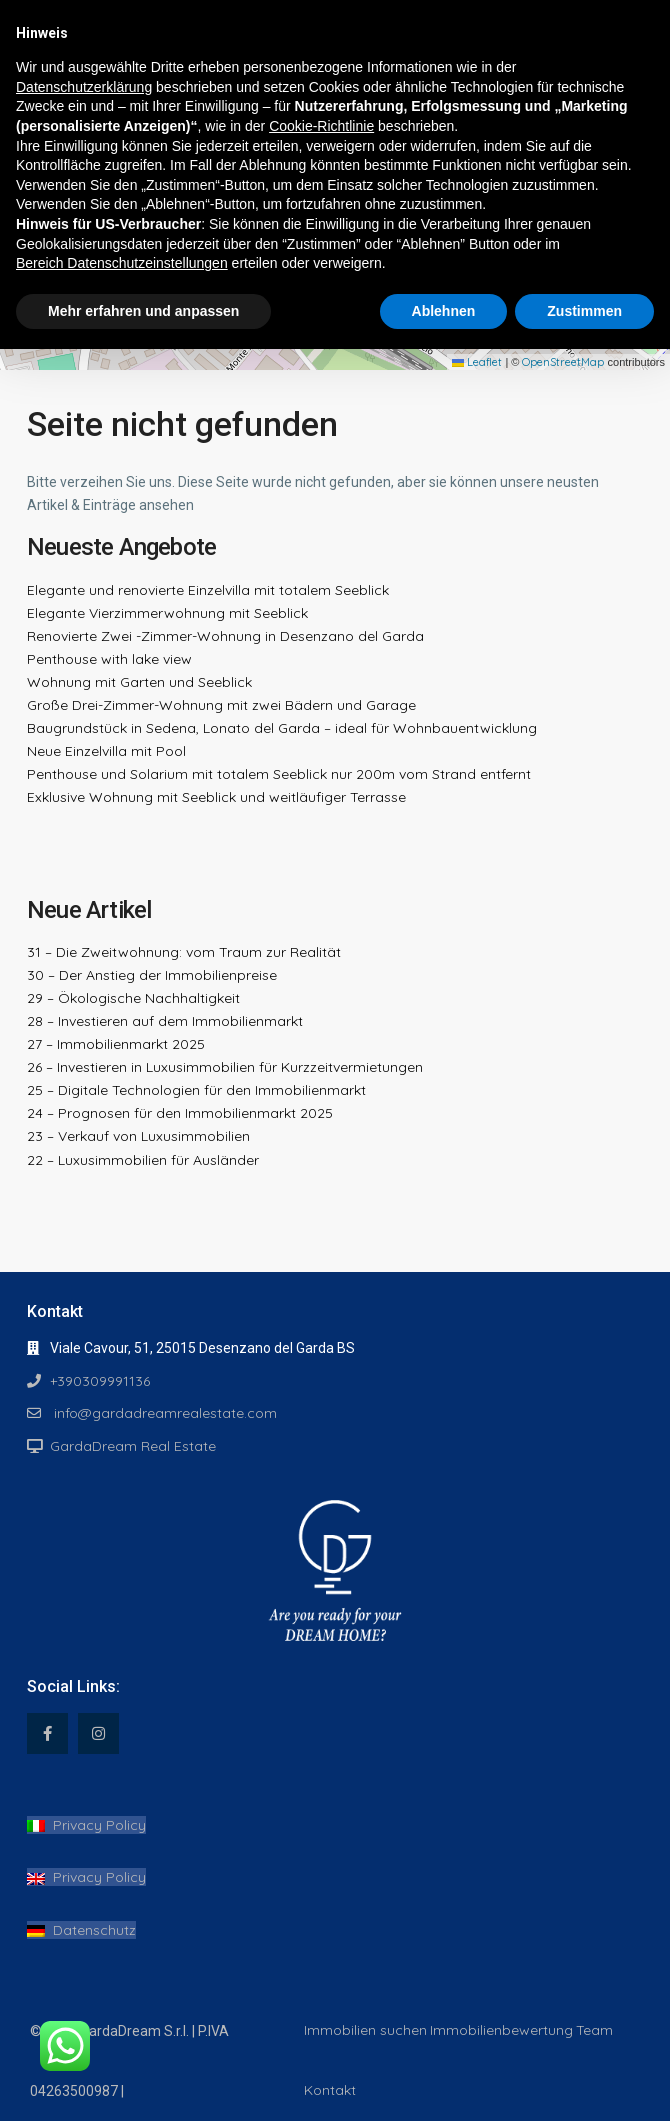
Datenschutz (81, 1930)
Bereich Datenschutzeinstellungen (122, 263)
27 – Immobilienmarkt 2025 (116, 1044)
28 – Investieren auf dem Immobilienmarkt (165, 1021)
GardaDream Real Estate (133, 1446)
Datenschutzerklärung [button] (84, 87)
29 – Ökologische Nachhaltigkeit (133, 998)
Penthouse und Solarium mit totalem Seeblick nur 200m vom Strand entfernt (279, 774)
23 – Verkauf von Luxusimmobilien (138, 1136)
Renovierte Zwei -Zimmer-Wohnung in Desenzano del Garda (225, 636)
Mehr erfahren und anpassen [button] (143, 311)
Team (594, 2030)
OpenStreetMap (563, 362)
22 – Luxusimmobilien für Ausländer (143, 1160)
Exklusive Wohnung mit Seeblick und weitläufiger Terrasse (216, 797)
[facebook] (47, 1733)
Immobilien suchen (365, 2030)
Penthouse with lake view (109, 659)
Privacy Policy (86, 1825)
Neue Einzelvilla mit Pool (106, 751)
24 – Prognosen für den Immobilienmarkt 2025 (180, 1113)
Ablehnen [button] (444, 311)
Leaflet (477, 362)
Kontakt (330, 2090)
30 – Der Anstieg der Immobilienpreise (152, 975)
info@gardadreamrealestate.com (163, 1413)
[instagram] (98, 1733)
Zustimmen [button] (584, 311)
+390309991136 (100, 1381)
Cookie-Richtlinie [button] (321, 126)
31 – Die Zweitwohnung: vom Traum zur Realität (184, 952)
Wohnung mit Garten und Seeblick (139, 682)
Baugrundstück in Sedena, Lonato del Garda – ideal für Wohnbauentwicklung (282, 728)
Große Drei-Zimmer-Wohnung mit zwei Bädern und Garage (221, 705)
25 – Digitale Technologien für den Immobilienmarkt (196, 1090)
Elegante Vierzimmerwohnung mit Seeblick (167, 613)
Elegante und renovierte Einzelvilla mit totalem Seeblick (208, 590)
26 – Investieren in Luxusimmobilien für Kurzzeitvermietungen (225, 1067)
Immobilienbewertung (501, 2030)
